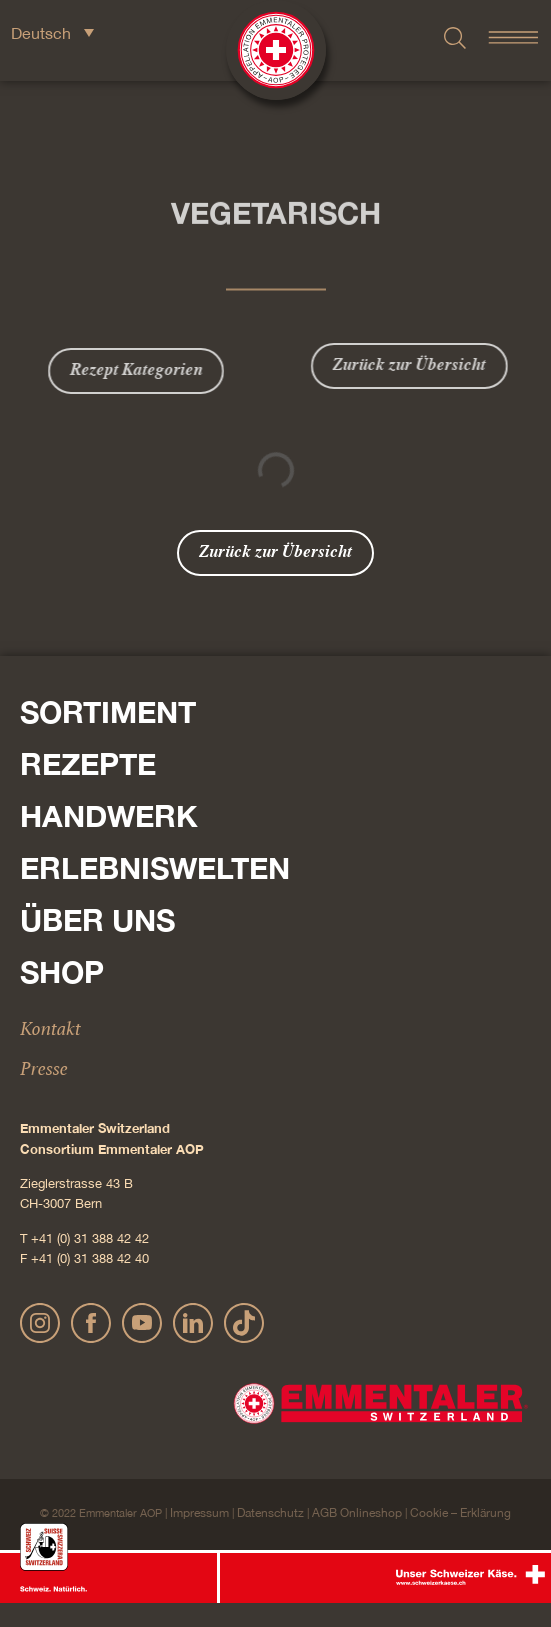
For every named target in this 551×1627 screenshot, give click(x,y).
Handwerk (109, 816)
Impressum (199, 1513)
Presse (44, 1068)
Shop (62, 972)
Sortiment (108, 712)
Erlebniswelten (155, 868)
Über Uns (97, 920)
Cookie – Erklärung (460, 1513)
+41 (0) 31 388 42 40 (90, 1258)
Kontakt (50, 1028)
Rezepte (88, 764)
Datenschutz (270, 1513)
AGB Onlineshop (357, 1513)
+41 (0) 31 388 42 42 (90, 1238)
